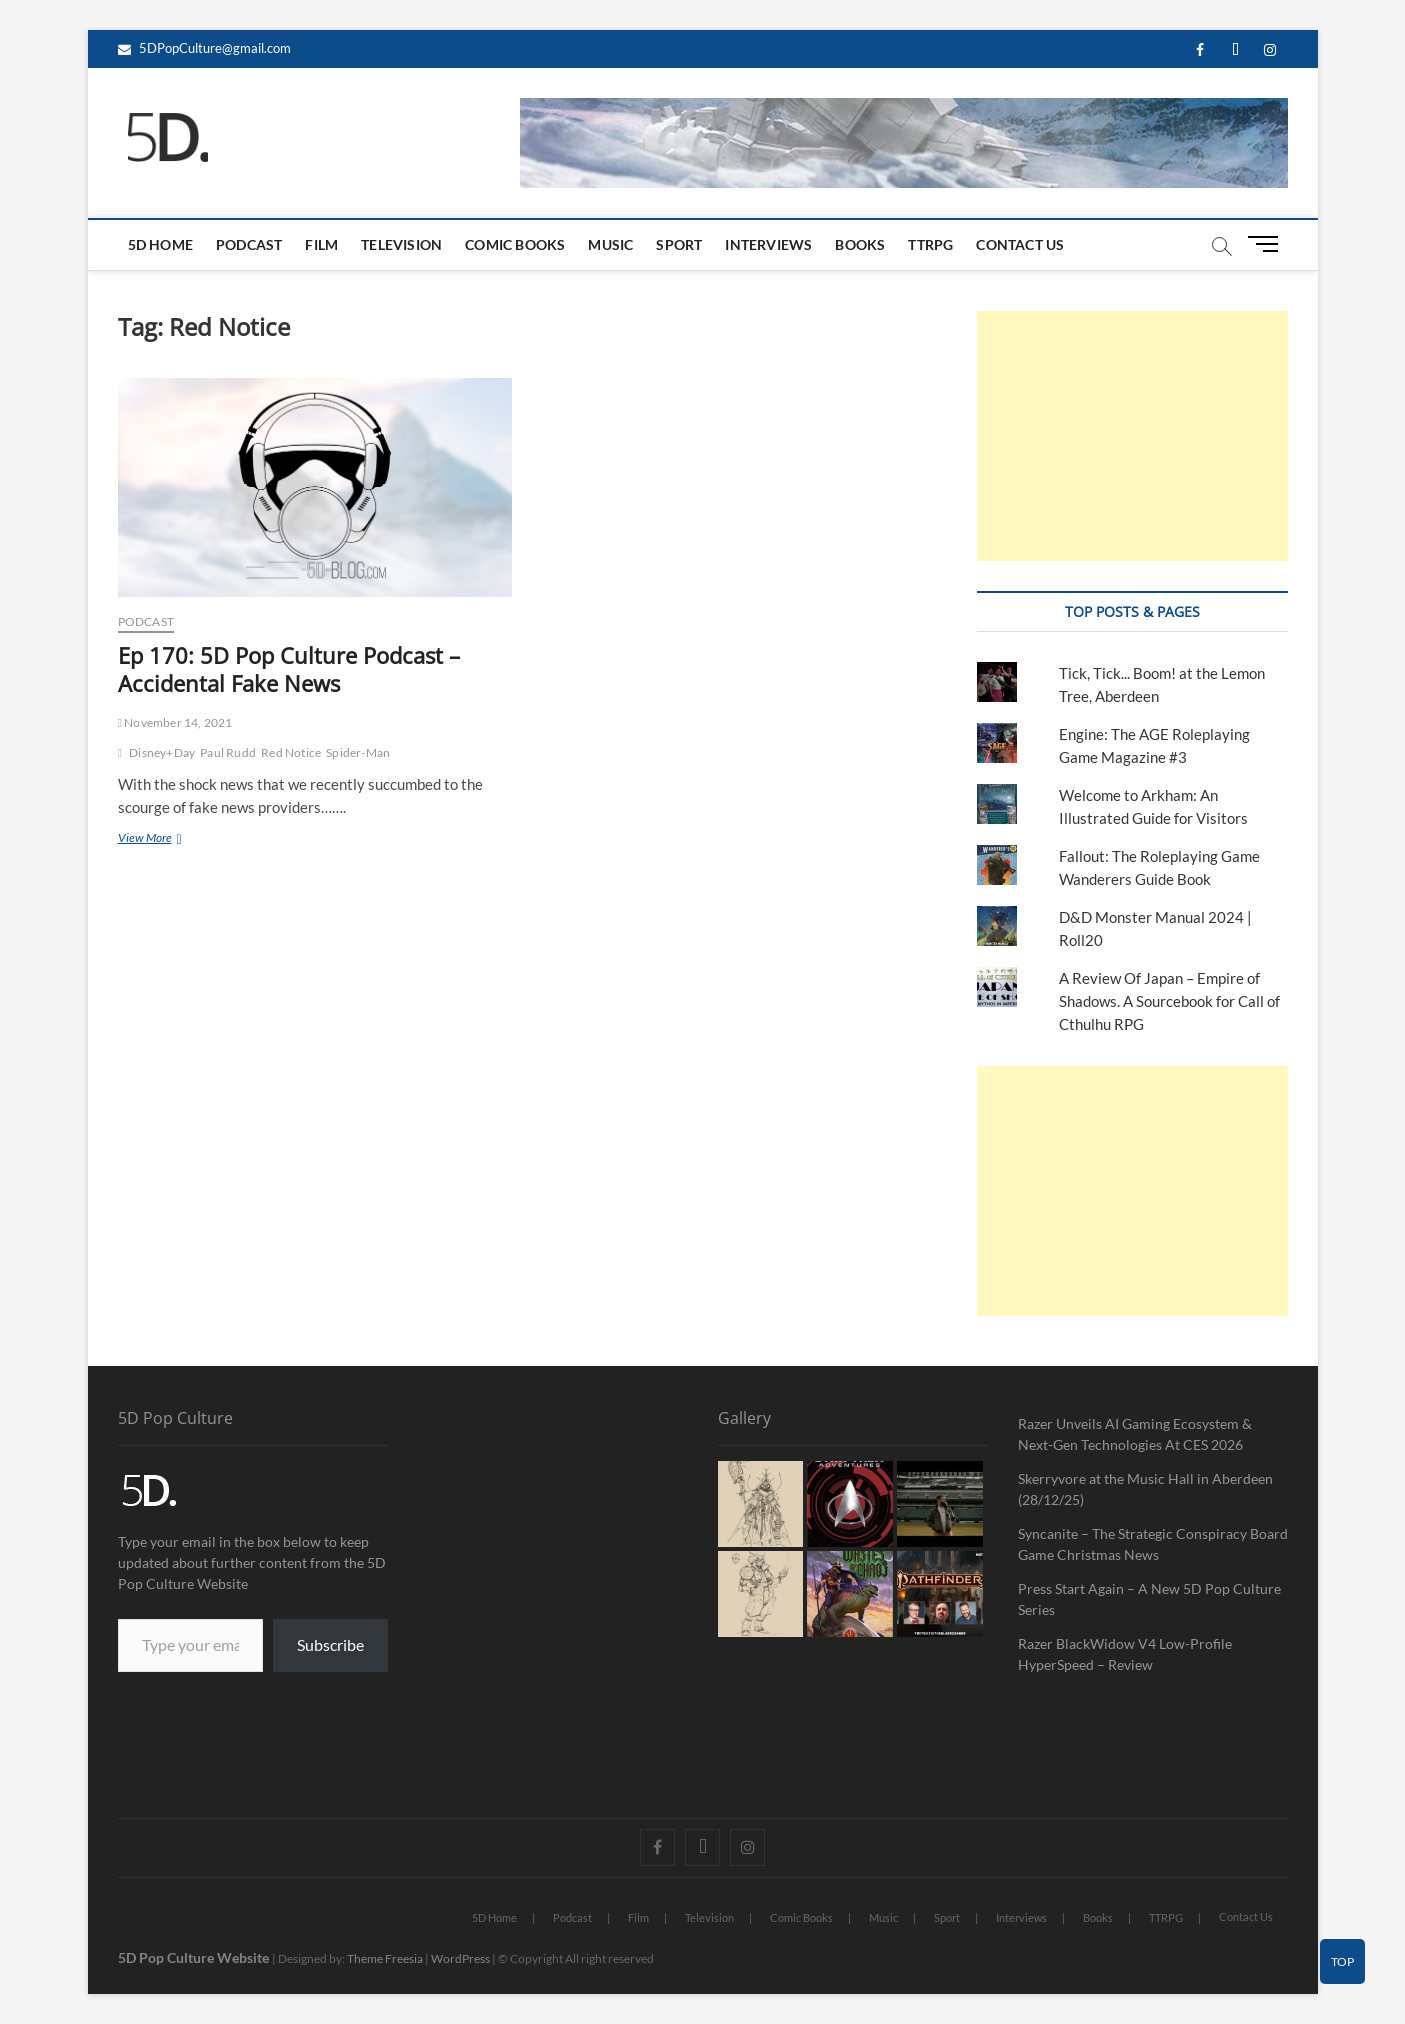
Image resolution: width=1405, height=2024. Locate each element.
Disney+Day (162, 752)
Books (860, 244)
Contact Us (1020, 244)
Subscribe (330, 1644)
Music (610, 244)
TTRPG (930, 244)
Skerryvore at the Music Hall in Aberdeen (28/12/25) (1145, 1489)
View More (170, 837)
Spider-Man (358, 752)
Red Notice (291, 752)
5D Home (160, 244)
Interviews (768, 244)
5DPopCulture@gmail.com (204, 48)
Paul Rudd (228, 752)
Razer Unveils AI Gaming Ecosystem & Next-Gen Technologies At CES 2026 (1135, 1434)
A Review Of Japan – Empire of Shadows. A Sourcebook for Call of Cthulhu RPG (1169, 1001)
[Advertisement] (1132, 436)
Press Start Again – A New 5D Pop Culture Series (1149, 1599)
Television (401, 244)
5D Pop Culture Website (195, 1957)
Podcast (249, 244)
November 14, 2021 (175, 722)
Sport (679, 244)
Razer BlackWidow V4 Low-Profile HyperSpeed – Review (1125, 1654)
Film (321, 244)
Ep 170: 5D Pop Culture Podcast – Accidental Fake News (289, 669)
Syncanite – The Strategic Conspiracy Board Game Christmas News (1153, 1544)
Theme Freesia (385, 1958)
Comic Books (515, 244)
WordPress (460, 1958)
